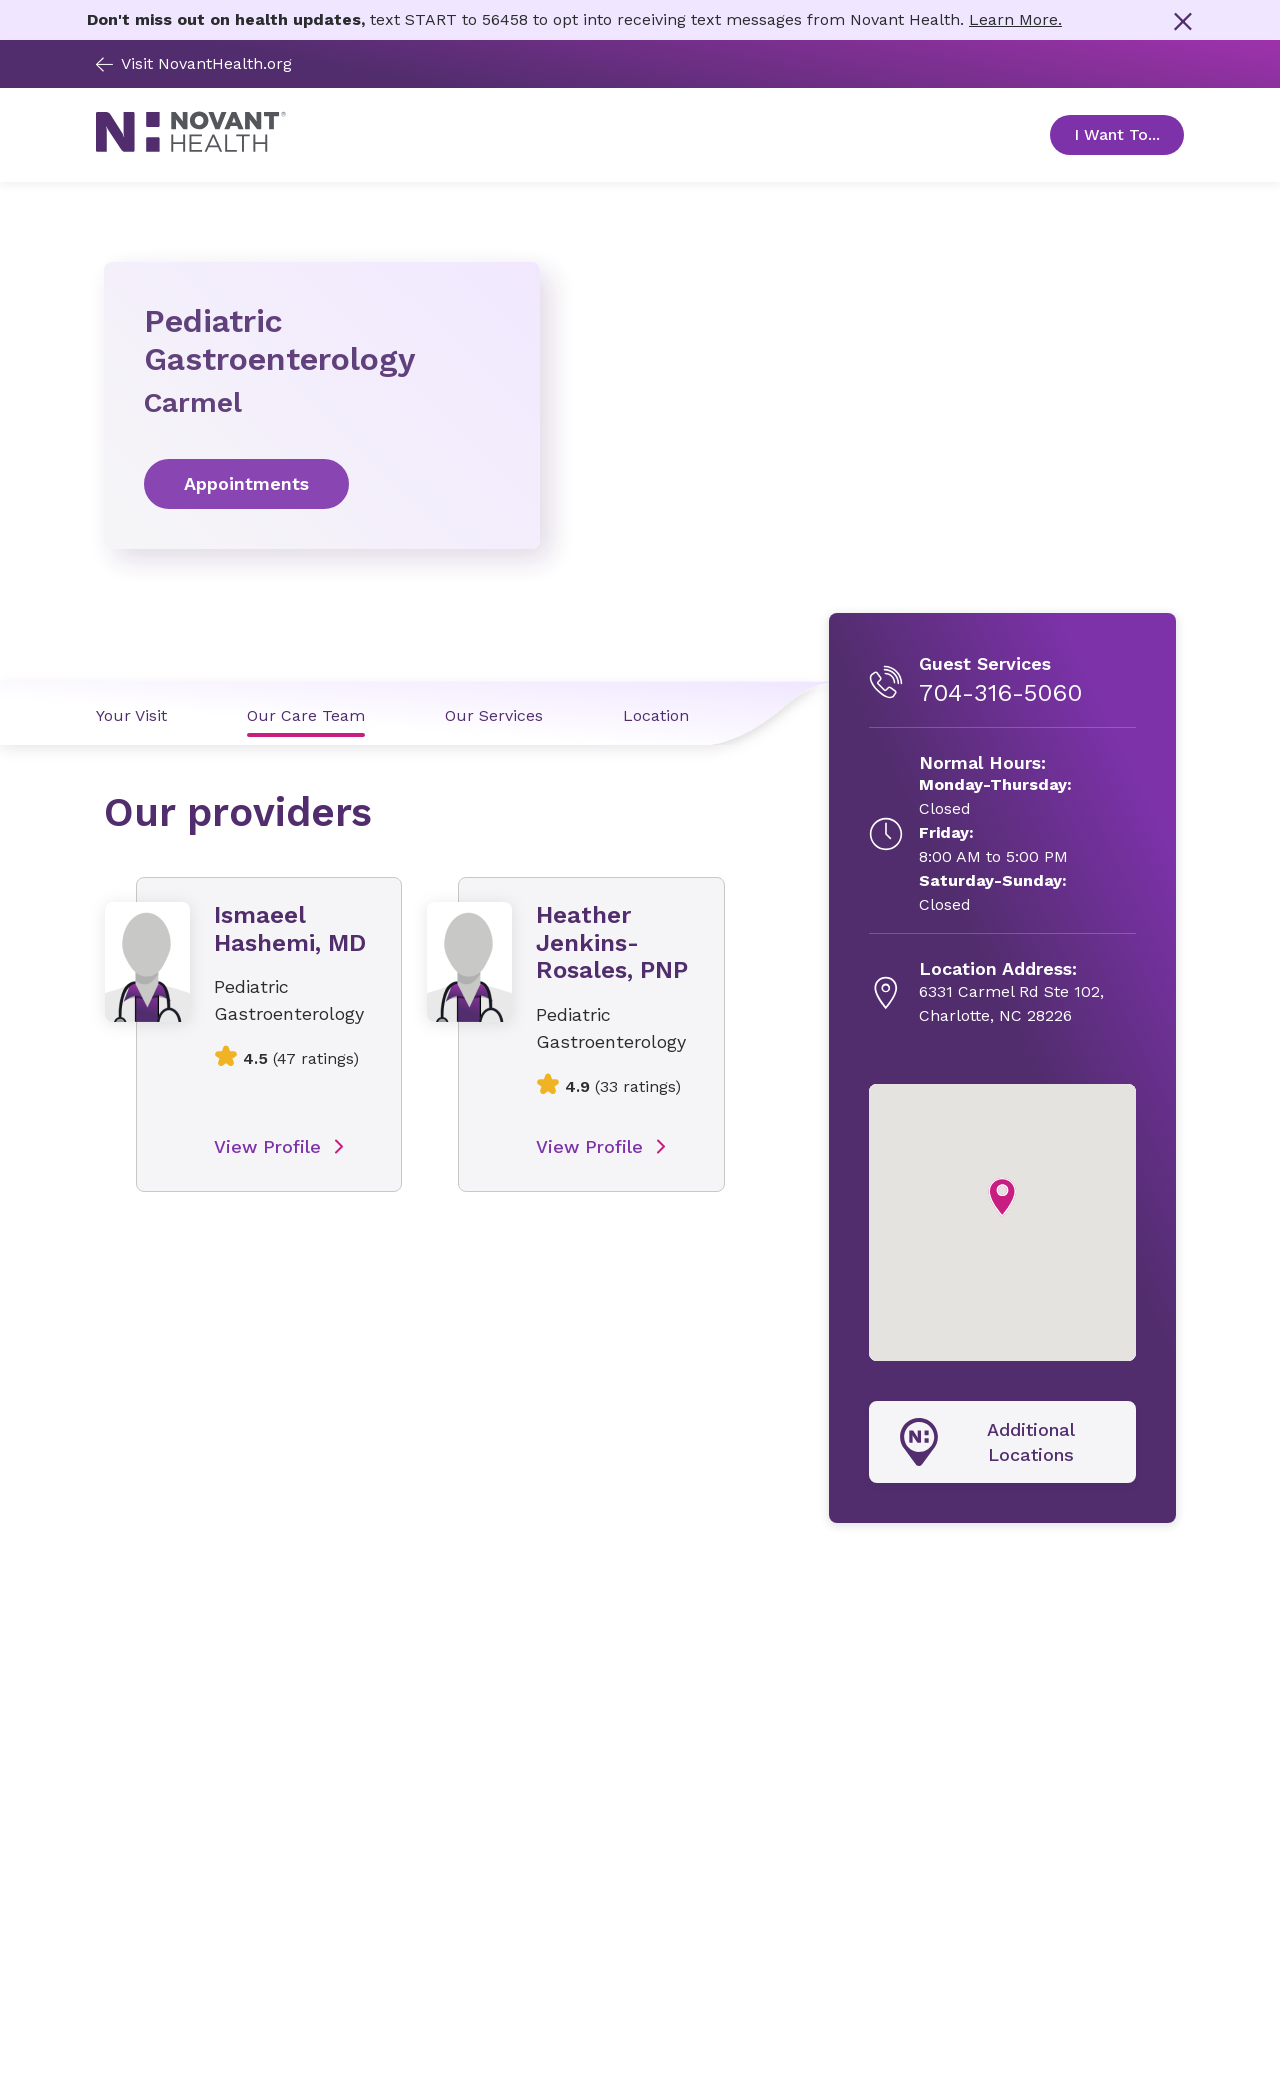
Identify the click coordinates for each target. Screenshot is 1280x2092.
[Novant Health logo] (191, 146)
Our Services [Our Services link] (494, 715)
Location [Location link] (656, 715)
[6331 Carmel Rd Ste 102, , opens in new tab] (1011, 993)
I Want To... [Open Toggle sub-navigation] (1129, 134)
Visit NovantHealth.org (194, 63)
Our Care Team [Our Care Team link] (306, 715)
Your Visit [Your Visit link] (131, 715)
